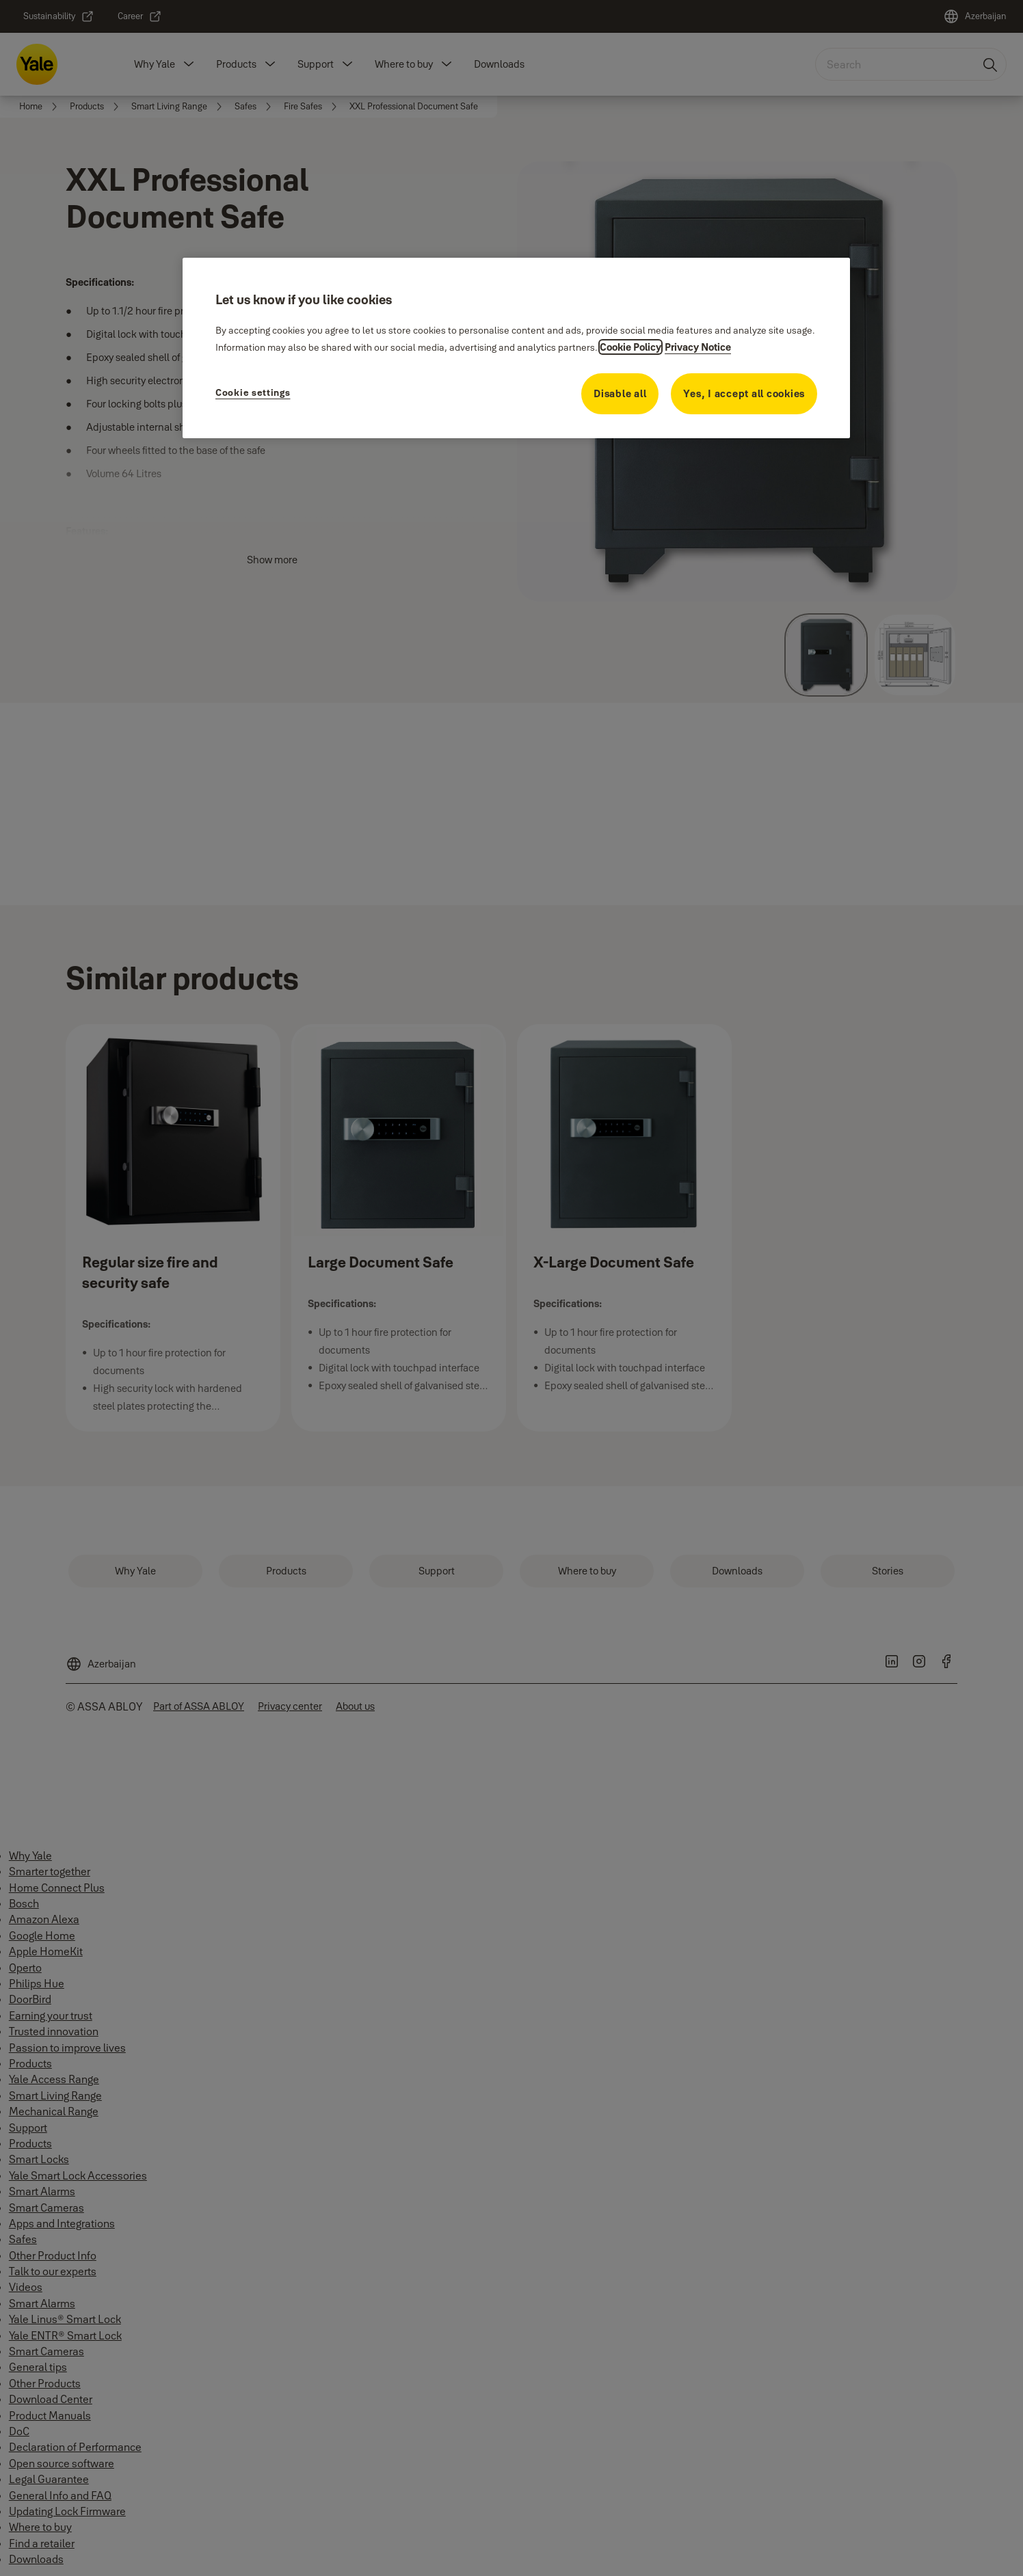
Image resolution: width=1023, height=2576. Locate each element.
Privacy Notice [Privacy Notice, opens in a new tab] (698, 346)
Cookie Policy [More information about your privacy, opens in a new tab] (630, 346)
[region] (516, 348)
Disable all (620, 393)
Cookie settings (253, 392)
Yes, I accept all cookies (744, 393)
